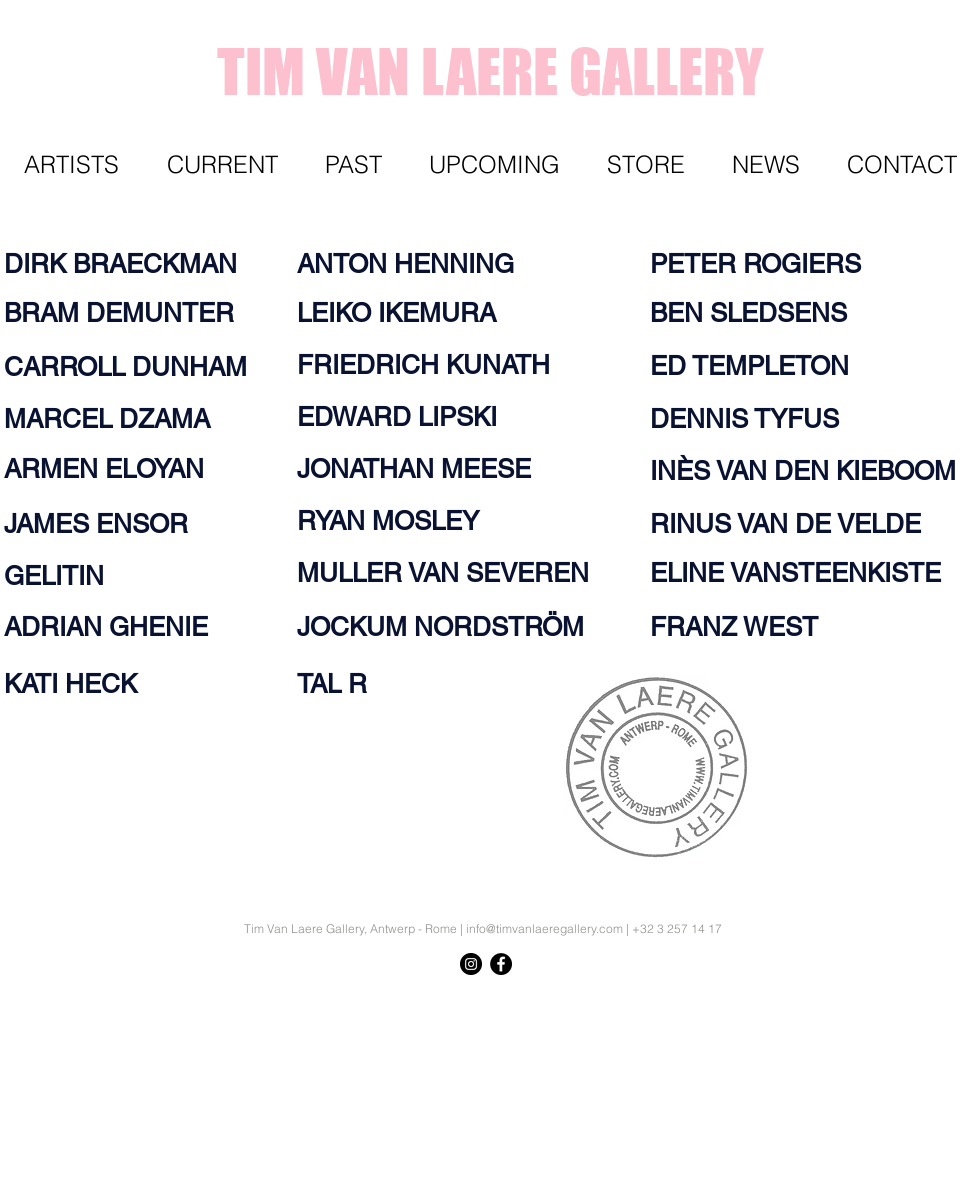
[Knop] (925, 1000)
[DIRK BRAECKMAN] (130, 264)
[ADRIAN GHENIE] (119, 627)
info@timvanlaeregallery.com (544, 928)
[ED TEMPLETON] (757, 366)
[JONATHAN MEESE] (426, 469)
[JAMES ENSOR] (119, 524)
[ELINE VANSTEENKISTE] (803, 573)
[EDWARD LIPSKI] (408, 417)
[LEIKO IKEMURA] (408, 313)
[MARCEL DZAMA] (119, 419)
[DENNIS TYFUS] (751, 419)
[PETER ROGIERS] (769, 264)
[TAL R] (336, 684)
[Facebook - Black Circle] (501, 964)
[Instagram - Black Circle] (471, 964)
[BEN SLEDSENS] (757, 313)
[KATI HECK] (78, 684)
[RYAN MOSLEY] (398, 521)
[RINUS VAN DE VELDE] (796, 524)
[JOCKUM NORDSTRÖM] (454, 627)
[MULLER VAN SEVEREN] (461, 573)
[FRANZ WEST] (740, 627)
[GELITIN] (60, 576)
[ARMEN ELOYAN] (115, 469)
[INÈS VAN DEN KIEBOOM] (810, 471)
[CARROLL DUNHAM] (130, 367)
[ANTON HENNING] (416, 264)
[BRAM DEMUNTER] (130, 313)
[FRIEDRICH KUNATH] (436, 365)
